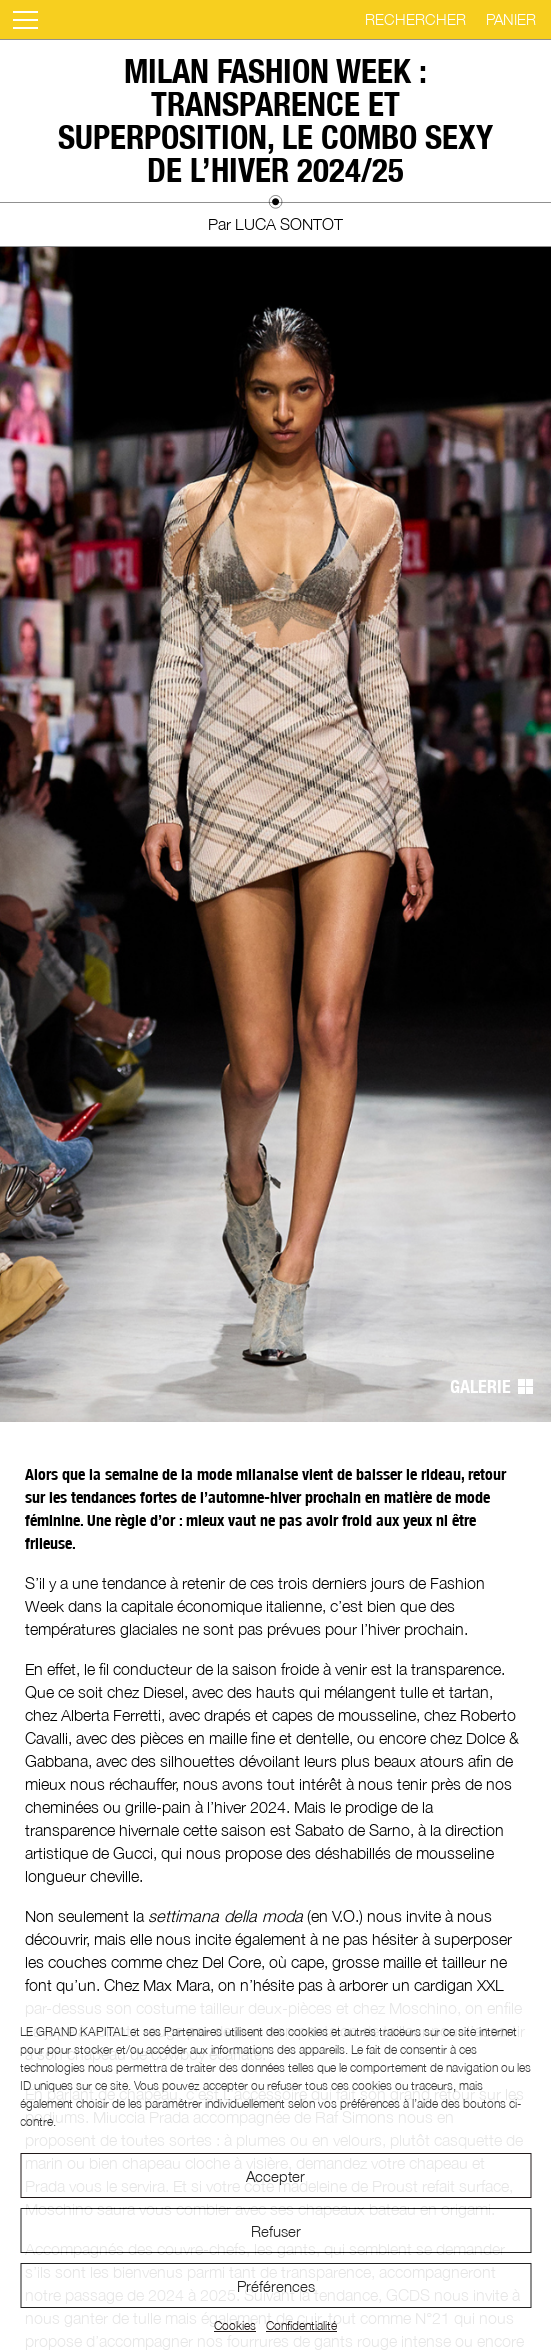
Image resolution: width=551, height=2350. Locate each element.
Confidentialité (301, 2325)
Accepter (275, 2176)
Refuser (276, 2231)
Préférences (276, 2286)
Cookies (235, 2325)
